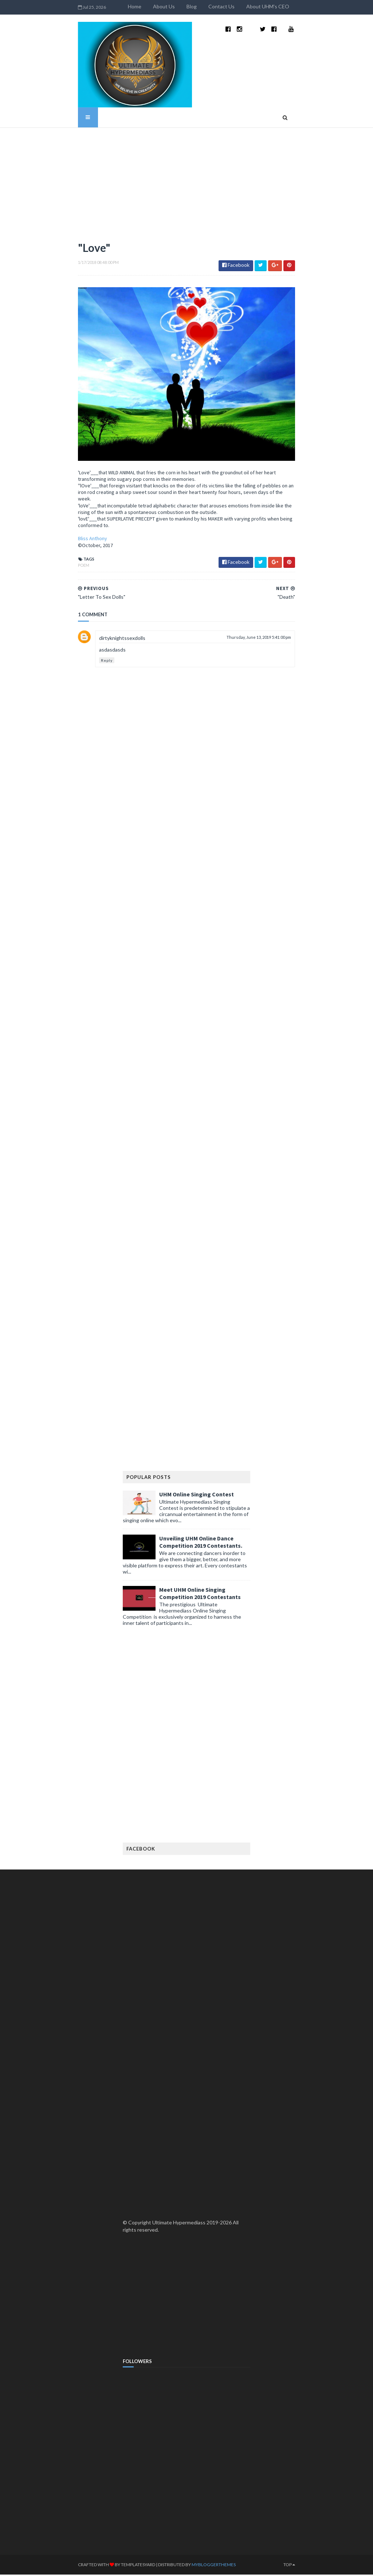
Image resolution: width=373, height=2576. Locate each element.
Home (162, 6)
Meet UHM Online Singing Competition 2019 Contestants (200, 1595)
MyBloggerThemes (186, 2566)
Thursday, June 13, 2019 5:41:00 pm (286, 639)
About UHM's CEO (295, 6)
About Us (192, 6)
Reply (79, 662)
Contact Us (249, 6)
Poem (56, 567)
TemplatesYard (110, 2566)
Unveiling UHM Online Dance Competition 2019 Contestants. (200, 1543)
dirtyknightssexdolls (94, 640)
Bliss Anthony (64, 540)
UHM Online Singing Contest (196, 1496)
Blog (219, 6)
